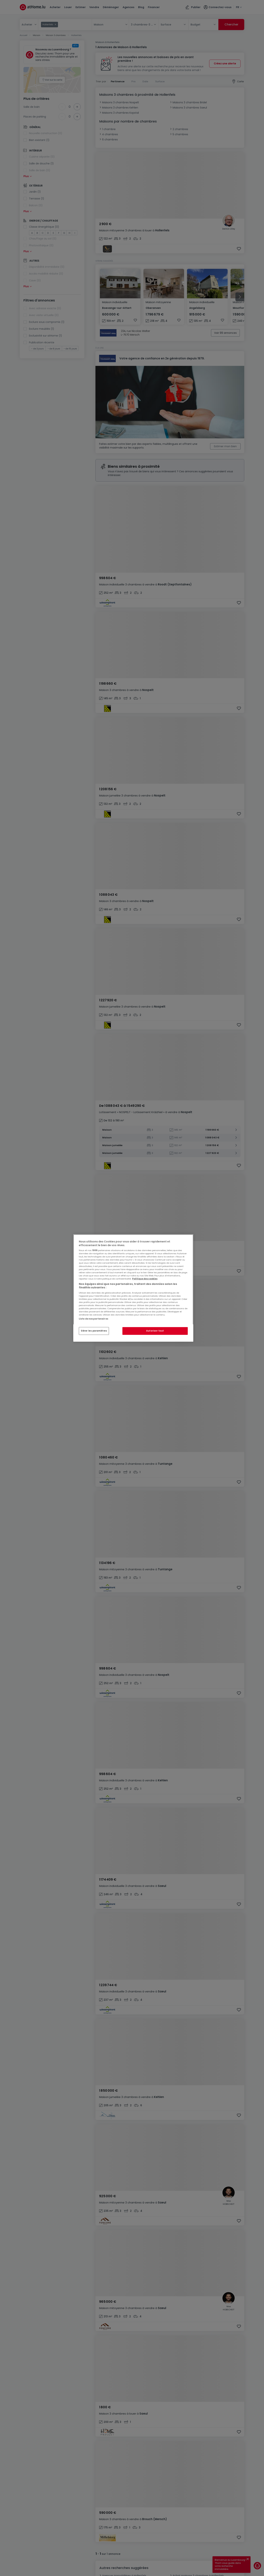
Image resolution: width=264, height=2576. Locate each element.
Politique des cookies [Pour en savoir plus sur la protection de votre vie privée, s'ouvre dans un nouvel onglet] (144, 1278)
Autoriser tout (155, 1330)
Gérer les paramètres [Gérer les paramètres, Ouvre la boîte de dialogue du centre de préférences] (94, 1330)
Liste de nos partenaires (93, 1318)
